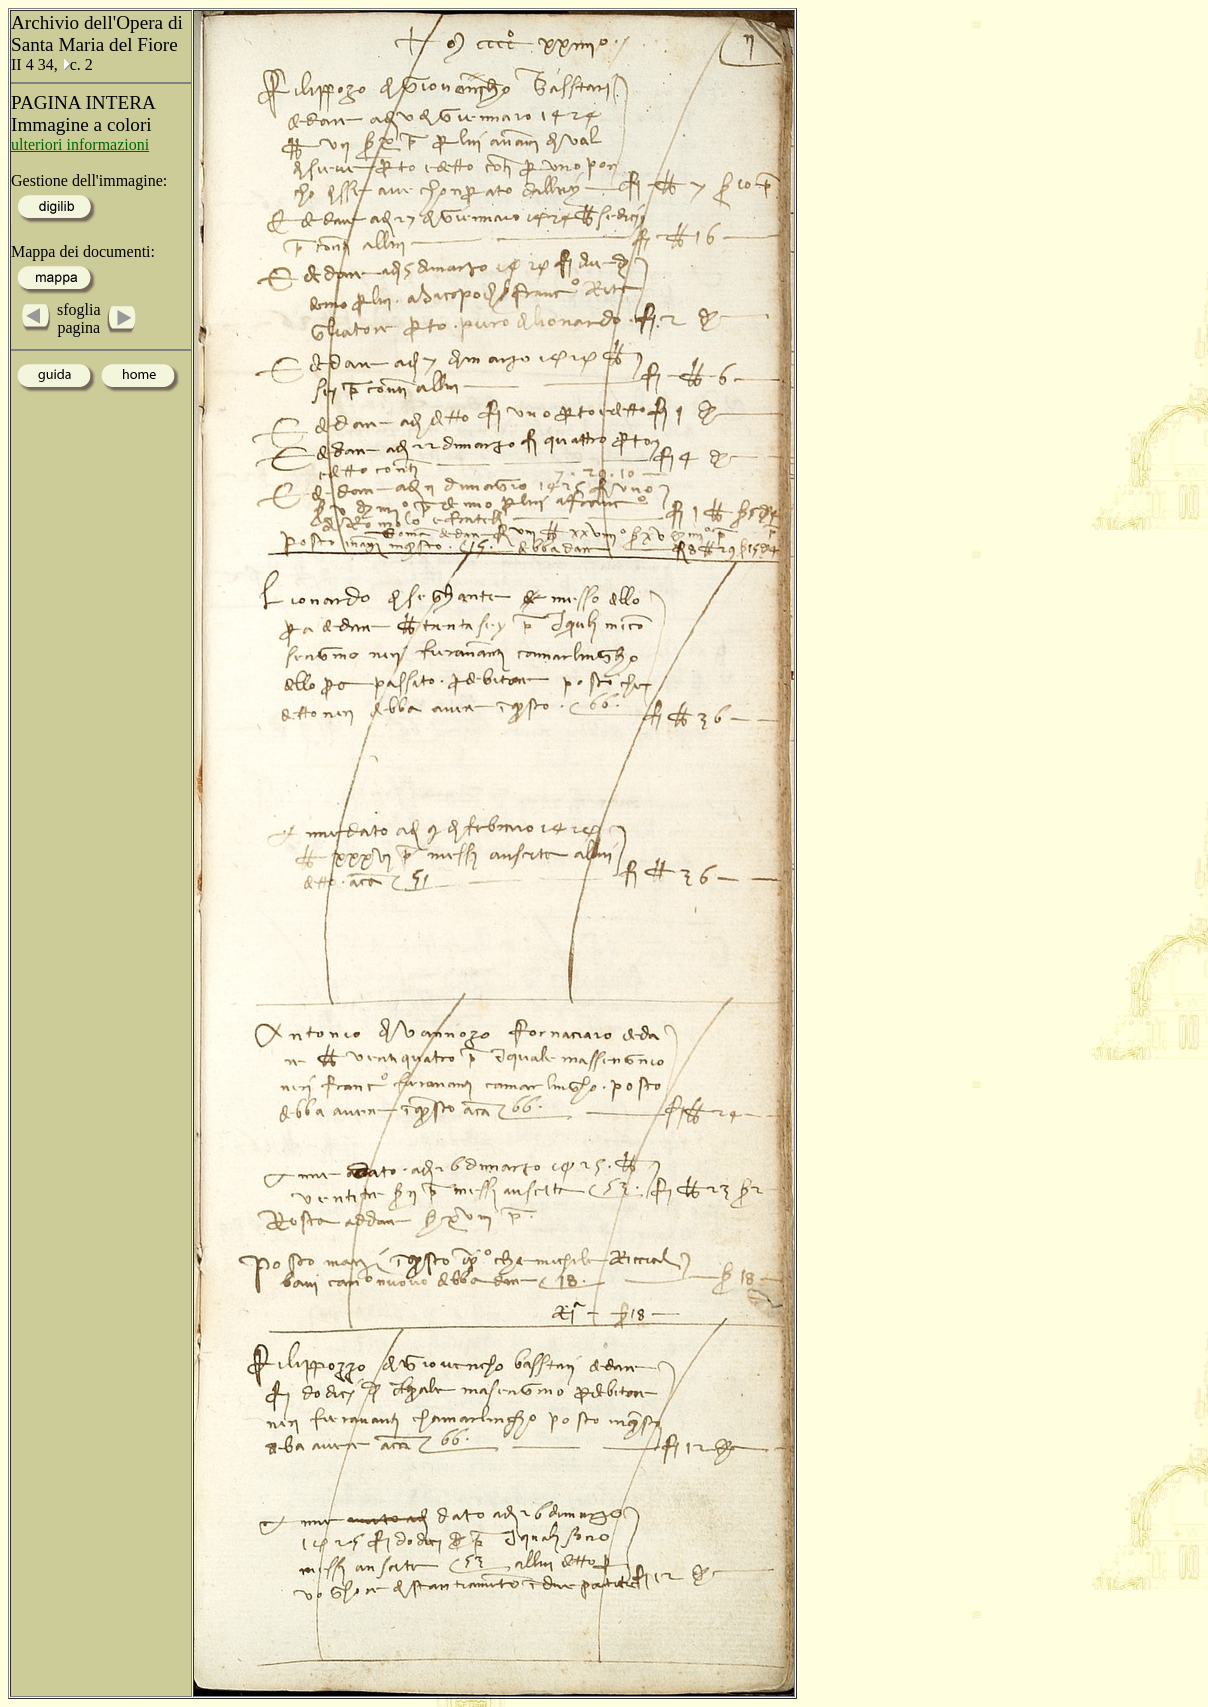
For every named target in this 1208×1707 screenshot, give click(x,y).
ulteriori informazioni (80, 144)
